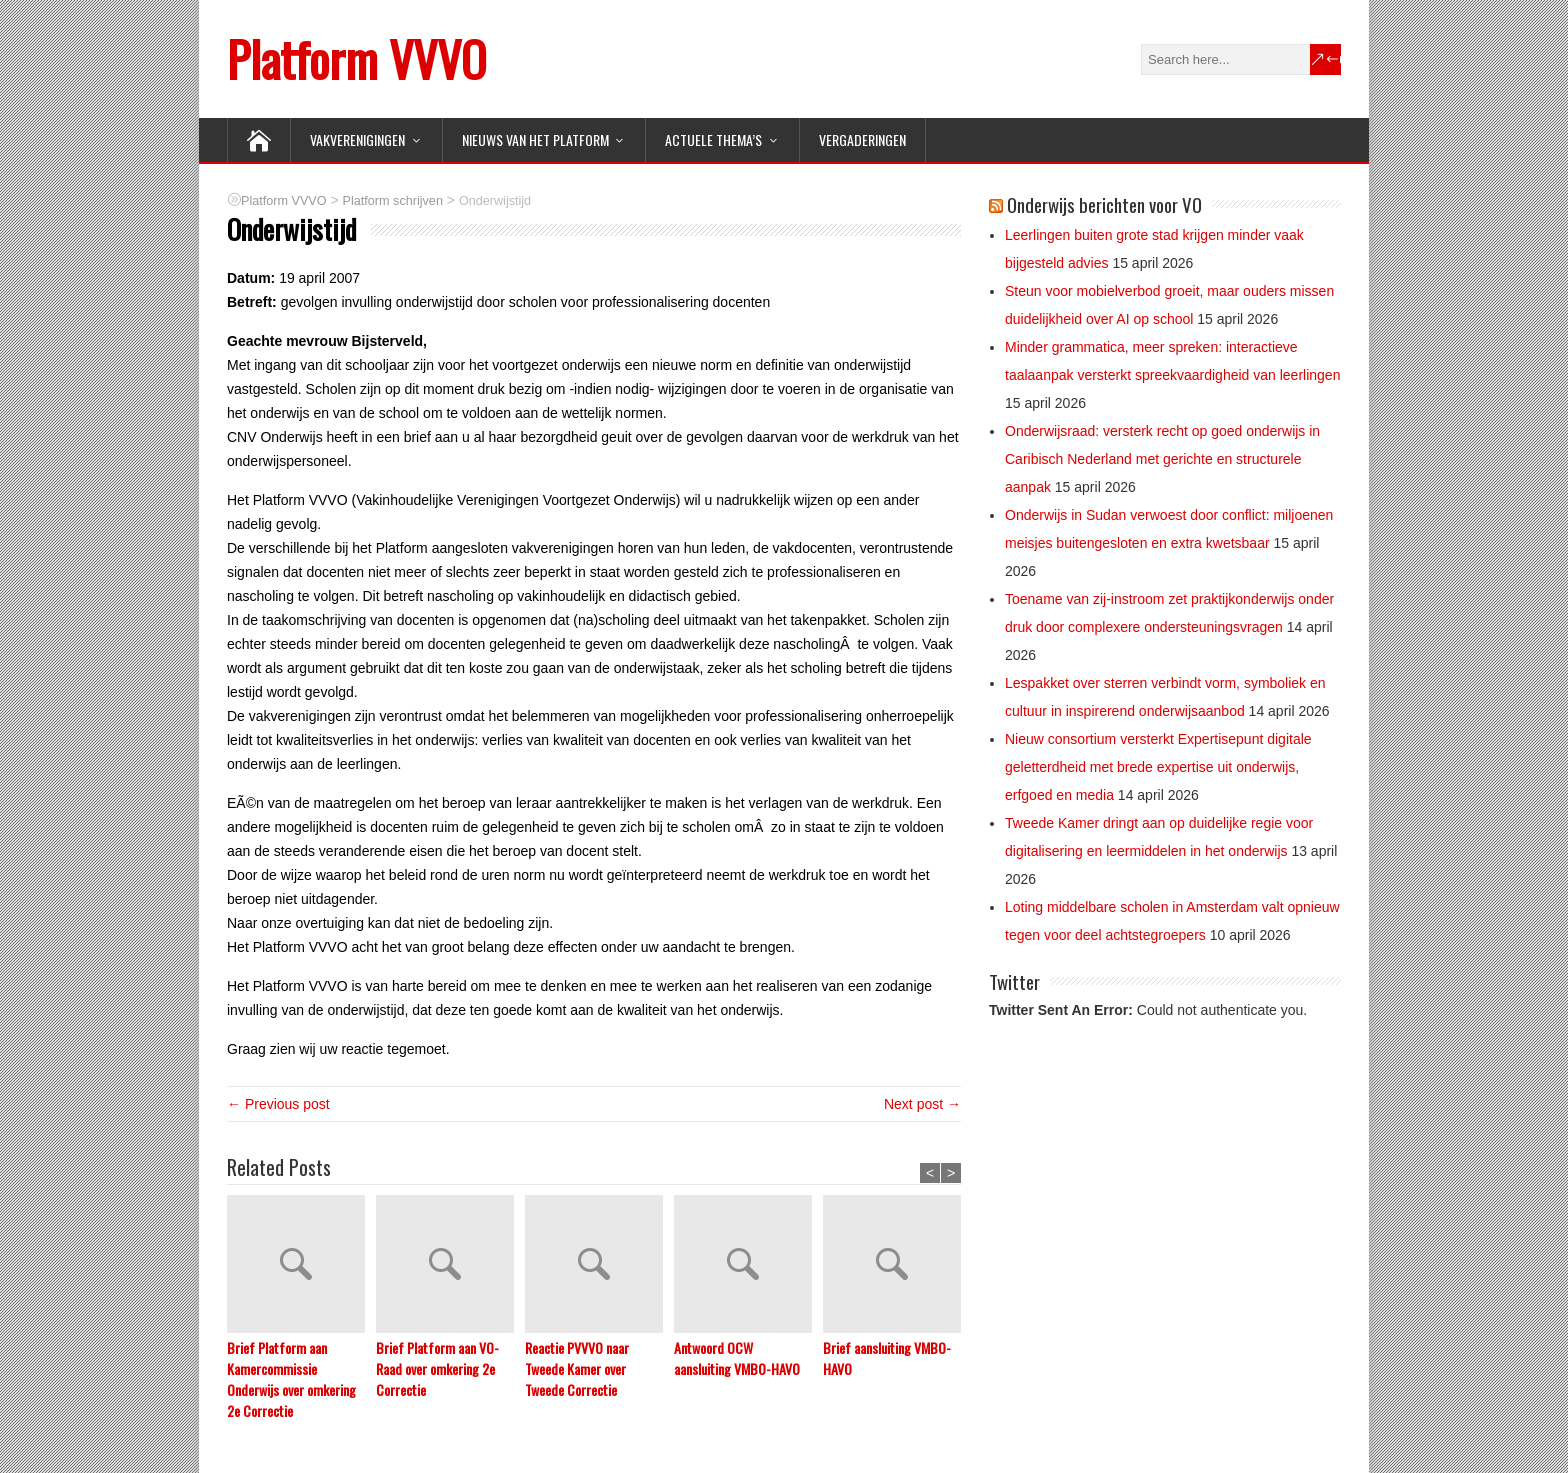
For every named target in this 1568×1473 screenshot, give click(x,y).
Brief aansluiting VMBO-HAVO (887, 1358)
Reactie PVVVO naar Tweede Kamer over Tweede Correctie (577, 1368)
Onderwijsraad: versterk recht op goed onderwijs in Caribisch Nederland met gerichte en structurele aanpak (1162, 459)
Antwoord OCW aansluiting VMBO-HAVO (737, 1358)
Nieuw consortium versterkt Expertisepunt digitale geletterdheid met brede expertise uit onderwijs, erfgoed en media (1158, 767)
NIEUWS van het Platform (535, 139)
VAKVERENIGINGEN (357, 139)
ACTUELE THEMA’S (713, 139)
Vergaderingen (862, 139)
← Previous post (278, 1104)
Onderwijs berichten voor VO (1104, 204)
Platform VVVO (356, 58)
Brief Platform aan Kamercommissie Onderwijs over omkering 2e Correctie (291, 1379)
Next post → (922, 1104)
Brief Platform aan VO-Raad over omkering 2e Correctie (437, 1368)
